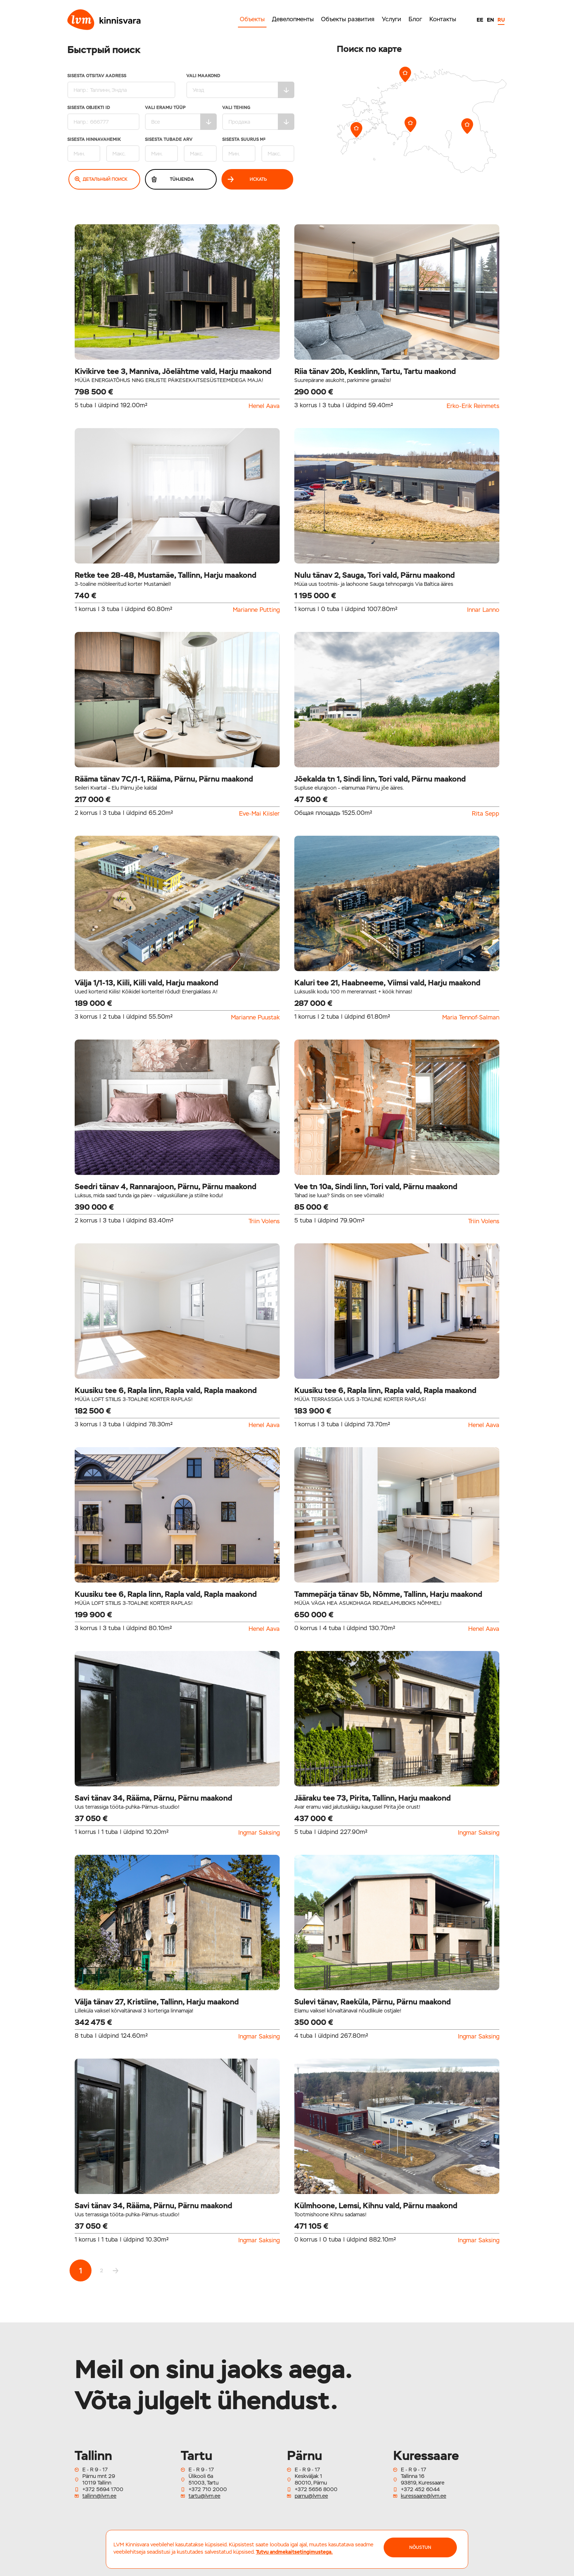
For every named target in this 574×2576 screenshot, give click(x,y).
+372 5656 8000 (316, 2489)
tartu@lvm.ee (204, 2496)
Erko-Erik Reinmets (473, 406)
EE (480, 19)
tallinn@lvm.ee (99, 2496)
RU (501, 19)
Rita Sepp (485, 814)
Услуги (391, 19)
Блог (415, 19)
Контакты (442, 19)
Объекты (252, 19)
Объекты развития (347, 19)
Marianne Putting (256, 610)
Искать (247, 179)
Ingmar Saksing (259, 1833)
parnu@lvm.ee (311, 2496)
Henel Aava (264, 406)
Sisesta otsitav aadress (121, 86)
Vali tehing (258, 117)
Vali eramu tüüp (181, 117)
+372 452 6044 (420, 2489)
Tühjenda (172, 179)
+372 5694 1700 (102, 2489)
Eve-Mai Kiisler (259, 814)
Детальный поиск (101, 179)
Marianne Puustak (255, 1018)
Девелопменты (293, 19)
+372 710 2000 (208, 2489)
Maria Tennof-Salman (470, 1018)
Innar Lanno (483, 610)
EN (490, 19)
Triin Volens (264, 1221)
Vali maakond (240, 86)
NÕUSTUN (420, 2547)
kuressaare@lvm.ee (423, 2496)
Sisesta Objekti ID (103, 117)
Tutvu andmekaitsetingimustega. (294, 2552)
